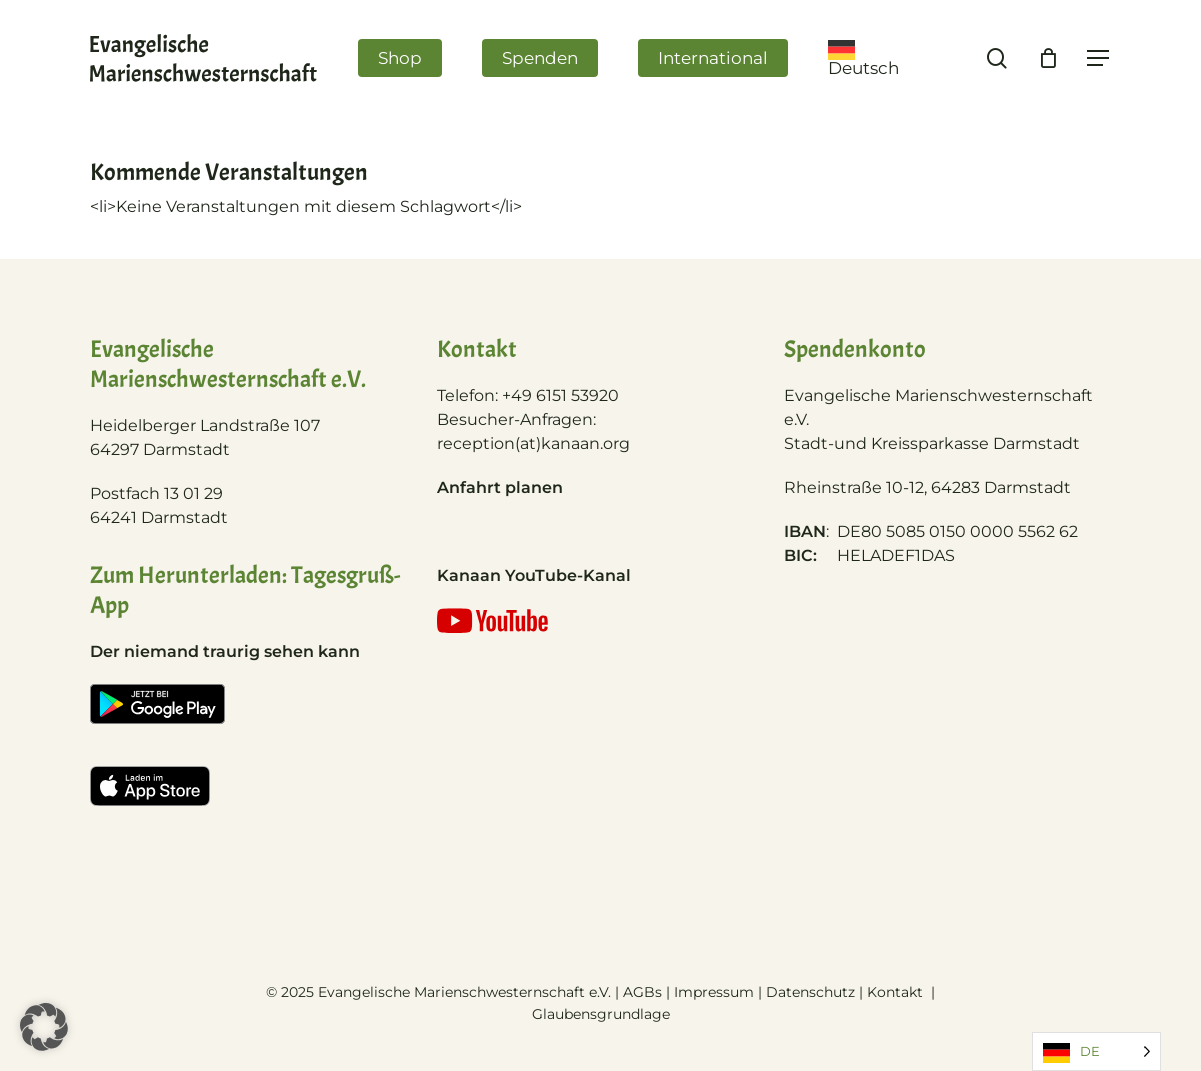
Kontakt (897, 992)
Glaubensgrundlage (601, 1014)
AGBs (642, 992)
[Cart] (1048, 58)
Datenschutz (810, 992)
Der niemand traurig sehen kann (225, 651)
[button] (44, 1027)
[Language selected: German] (1096, 1051)
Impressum (714, 992)
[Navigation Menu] (1099, 58)
